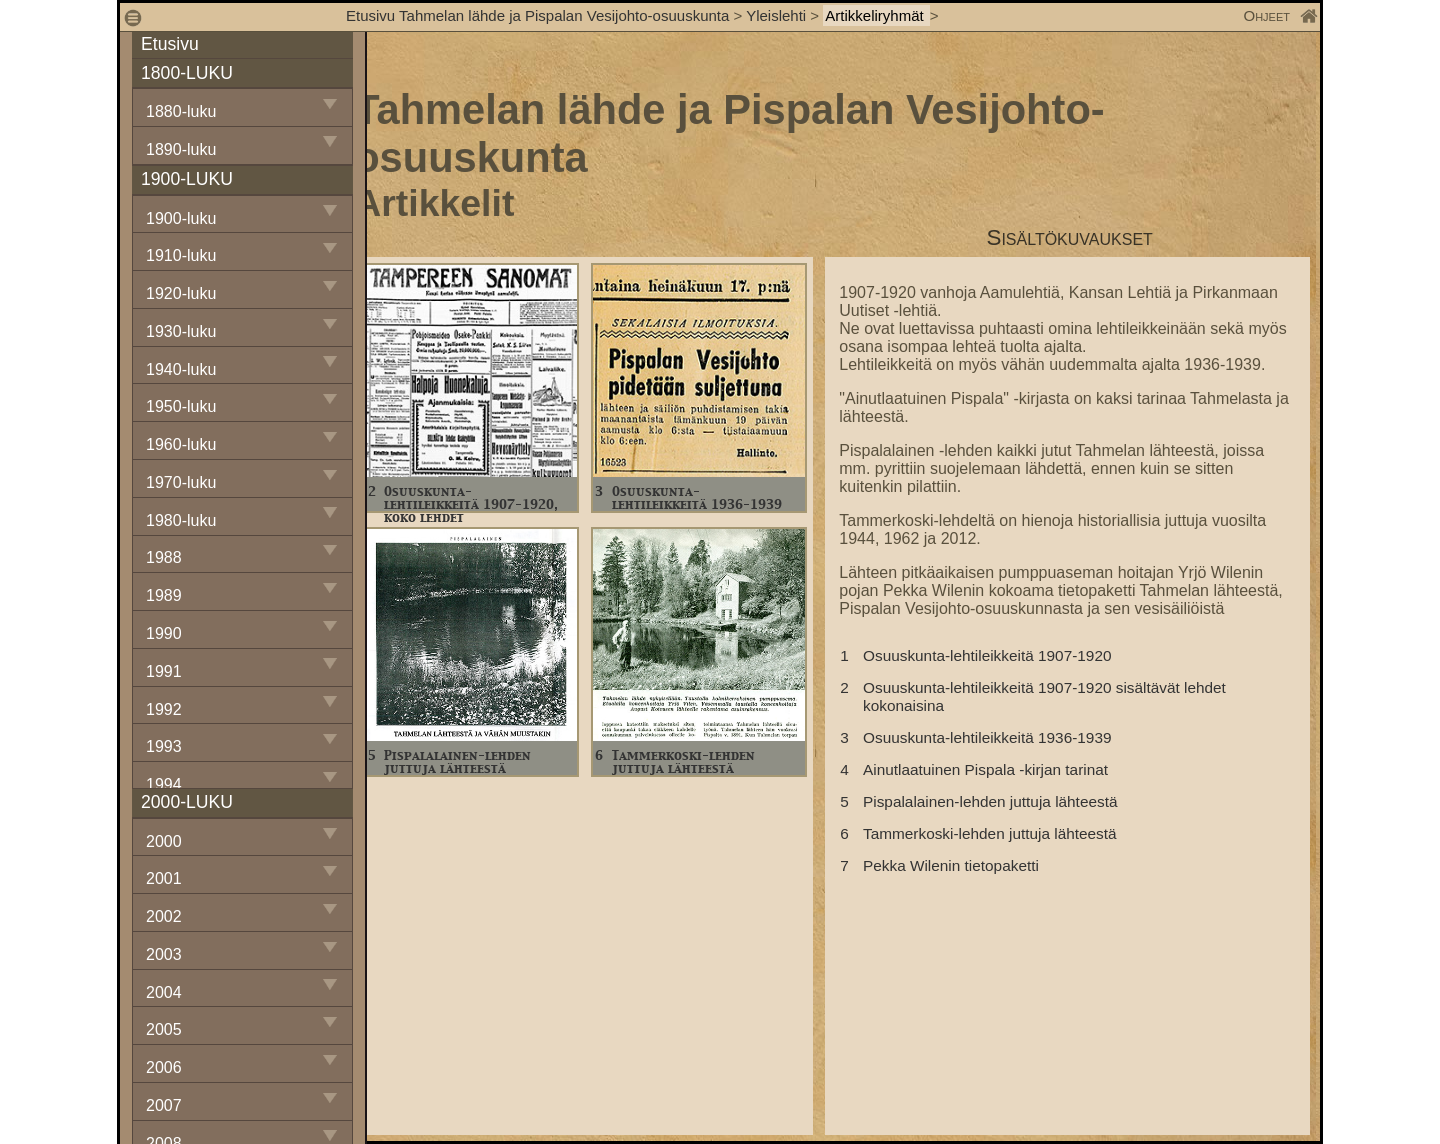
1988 (164, 557)
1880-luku (181, 111)
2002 (164, 916)
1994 (164, 784)
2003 (164, 954)
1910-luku (181, 255)
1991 (164, 671)
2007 (164, 1105)
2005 (164, 1029)
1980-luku (181, 520)
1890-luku (181, 149)
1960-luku (181, 444)
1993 (164, 746)
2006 (164, 1067)
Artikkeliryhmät (876, 15)
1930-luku (181, 331)
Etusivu (170, 44)
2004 (164, 992)
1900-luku (181, 218)
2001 (164, 878)
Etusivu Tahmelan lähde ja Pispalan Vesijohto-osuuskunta (537, 15)
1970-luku (181, 482)
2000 (164, 841)
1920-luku (181, 293)
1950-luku (181, 406)
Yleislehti (776, 15)
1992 (164, 709)
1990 (164, 633)
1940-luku (181, 369)
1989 (164, 595)
